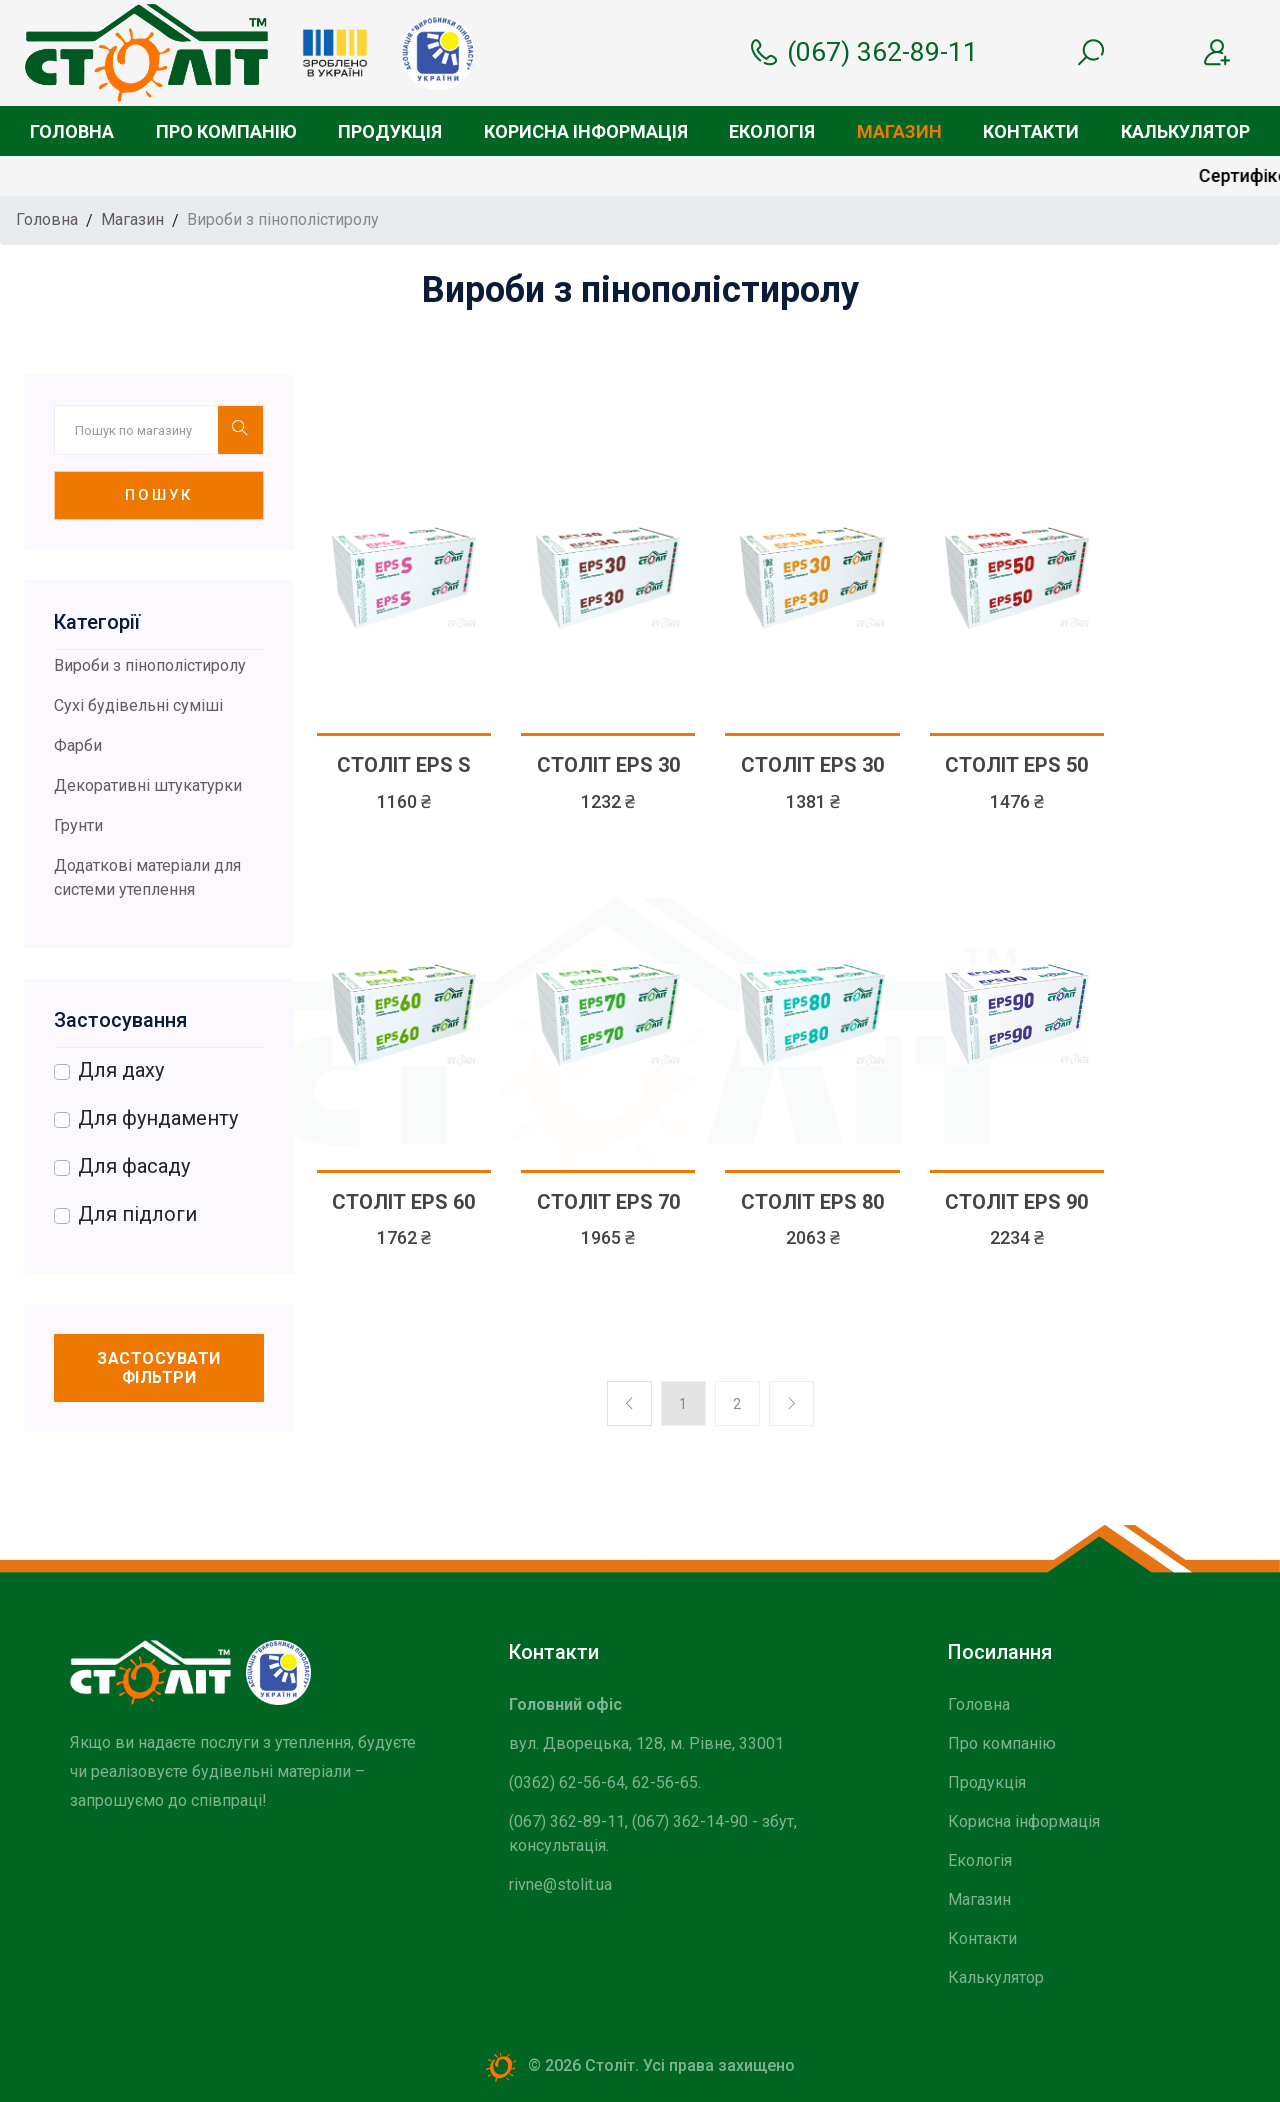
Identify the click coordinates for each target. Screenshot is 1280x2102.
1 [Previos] (683, 1404)
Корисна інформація (586, 131)
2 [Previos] (737, 1404)
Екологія (772, 131)
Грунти (78, 825)
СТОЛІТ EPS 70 (608, 1202)
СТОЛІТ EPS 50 (1016, 765)
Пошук (159, 495)
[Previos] (791, 1403)
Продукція (390, 131)
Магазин (899, 131)
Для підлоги (137, 1214)
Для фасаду (134, 1166)
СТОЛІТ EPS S (404, 765)
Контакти (1031, 131)
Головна (72, 131)
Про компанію (226, 131)
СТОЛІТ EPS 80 (812, 1202)
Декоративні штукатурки (148, 785)
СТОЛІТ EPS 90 (1016, 1202)
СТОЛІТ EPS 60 (403, 1202)
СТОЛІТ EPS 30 (608, 765)
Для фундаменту (158, 1118)
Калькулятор (1185, 131)
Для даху (121, 1070)
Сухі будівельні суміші (138, 705)
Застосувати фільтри (158, 1368)
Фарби (78, 745)
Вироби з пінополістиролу (150, 665)
